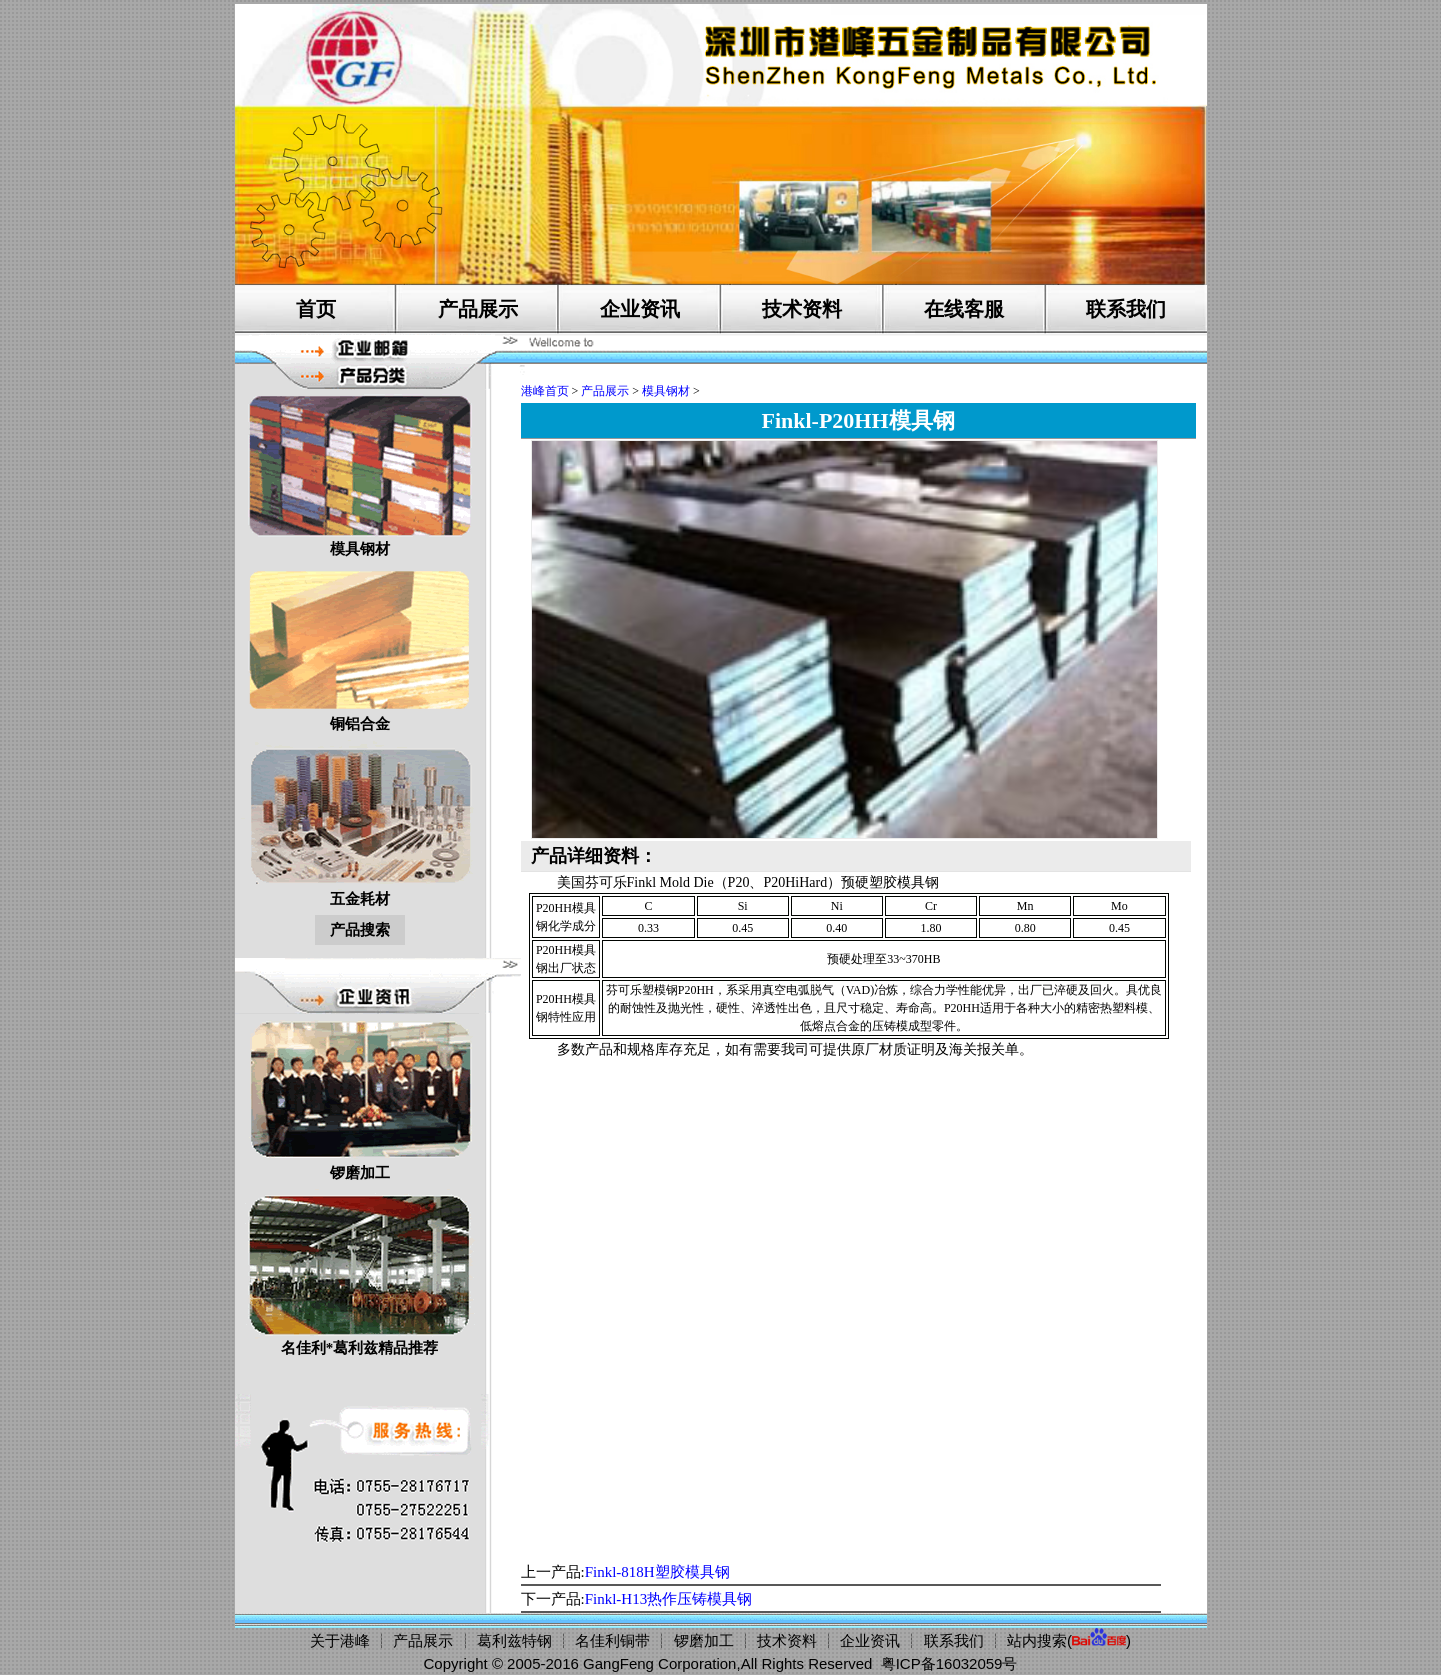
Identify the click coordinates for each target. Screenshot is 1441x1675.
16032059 (969, 1663)
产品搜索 (360, 930)
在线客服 (964, 309)
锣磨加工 (360, 1097)
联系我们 (1126, 309)
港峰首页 (545, 391)
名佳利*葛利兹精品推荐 (360, 1272)
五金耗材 (360, 823)
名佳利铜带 (612, 1640)
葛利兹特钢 (514, 1640)
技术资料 (802, 309)
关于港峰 (340, 1640)
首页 (316, 309)
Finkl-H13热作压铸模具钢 (669, 1599)
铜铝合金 (360, 648)
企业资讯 (640, 309)
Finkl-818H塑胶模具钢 (657, 1572)
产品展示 (478, 309)
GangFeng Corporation (659, 1663)
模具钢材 (360, 473)
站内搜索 (1037, 1640)
